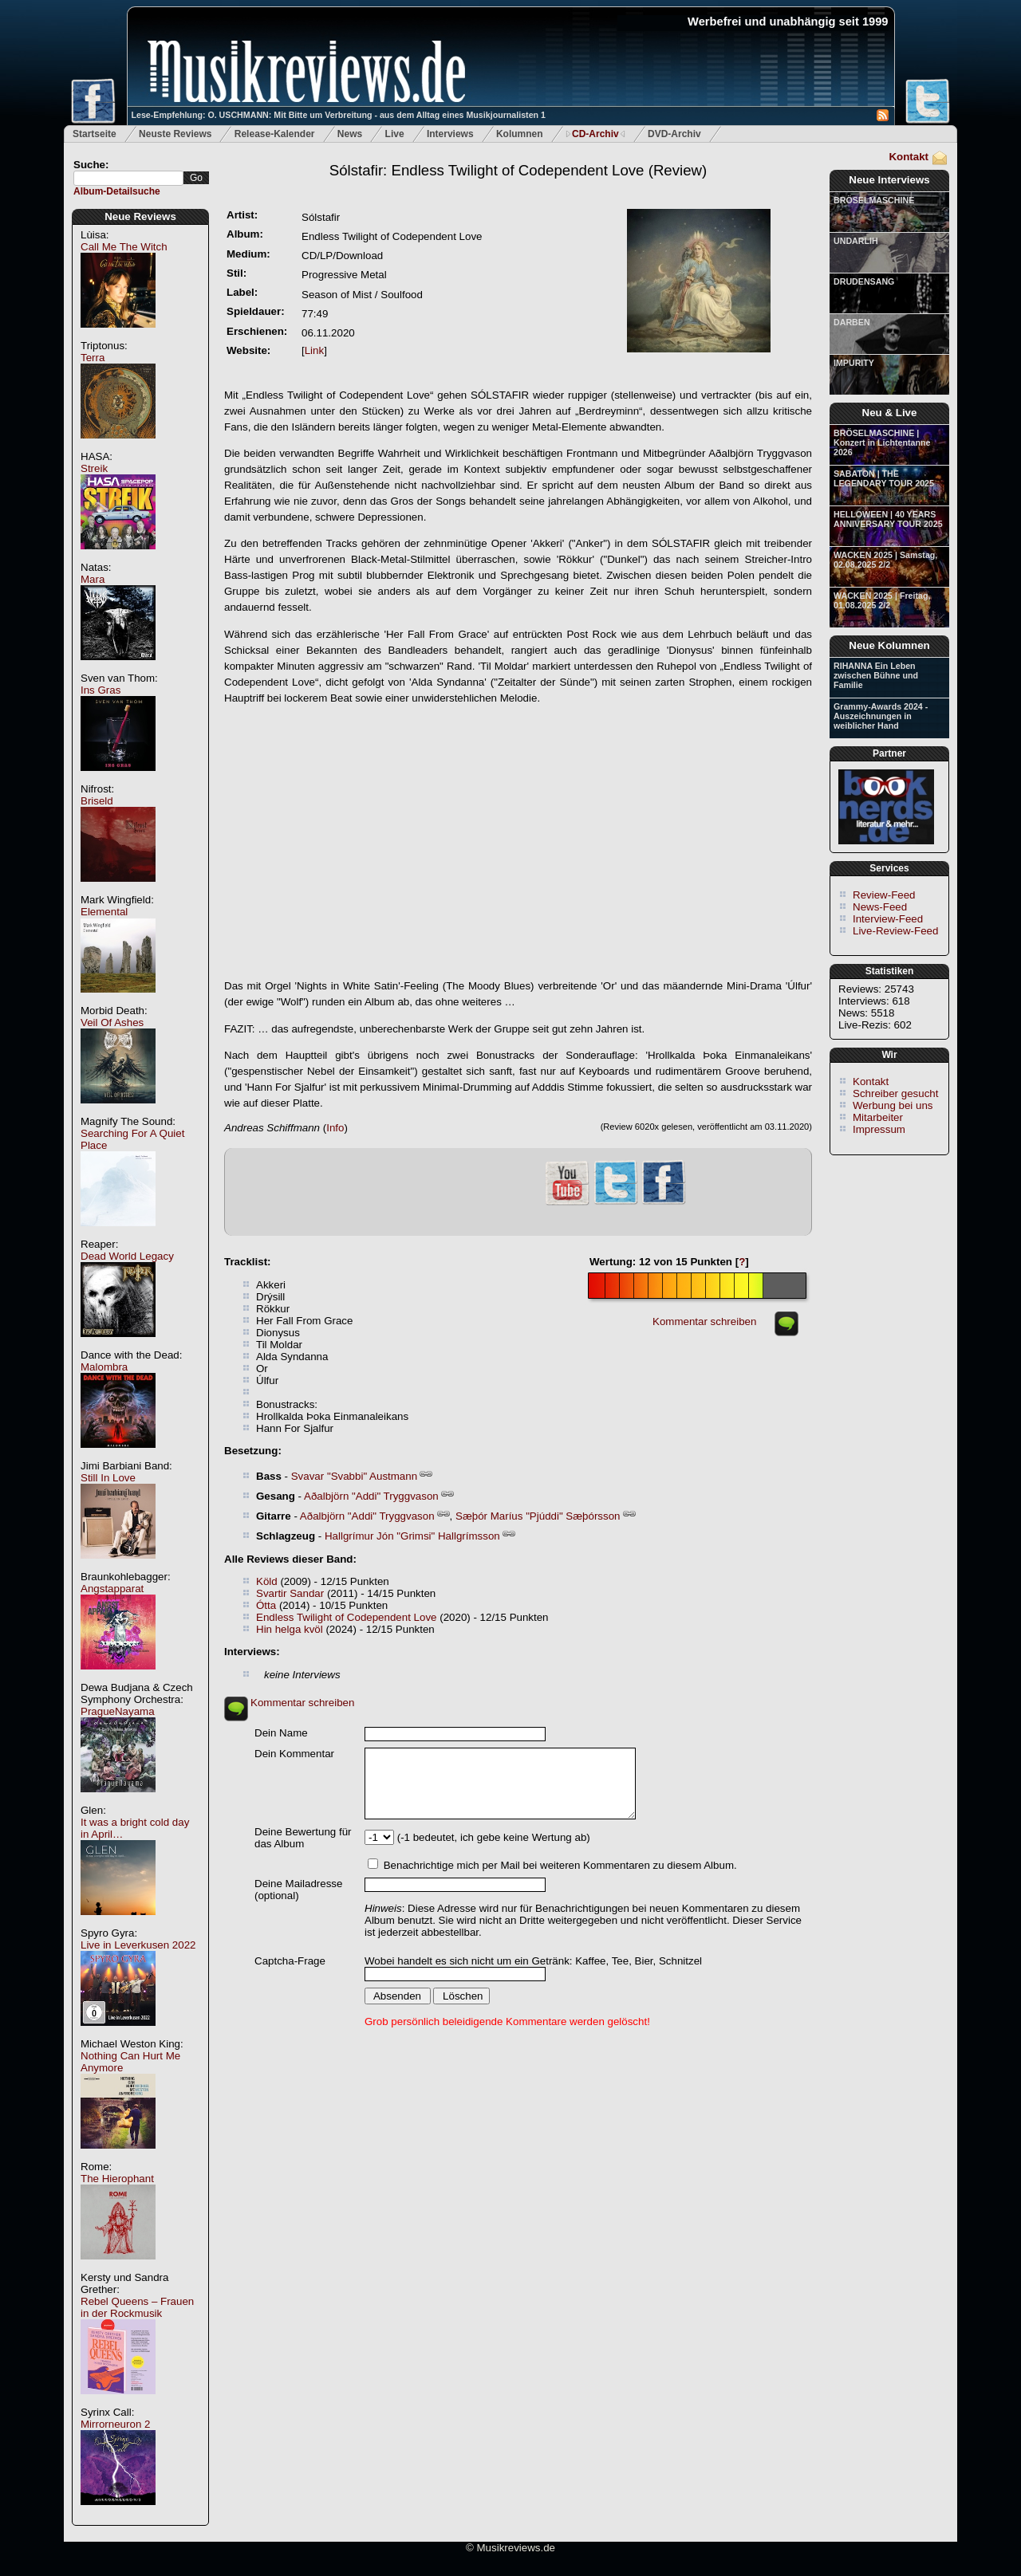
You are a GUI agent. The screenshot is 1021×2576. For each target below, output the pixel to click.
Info (335, 1128)
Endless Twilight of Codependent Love (346, 1617)
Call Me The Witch (124, 247)
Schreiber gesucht (895, 1093)
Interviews (450, 134)
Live (394, 134)
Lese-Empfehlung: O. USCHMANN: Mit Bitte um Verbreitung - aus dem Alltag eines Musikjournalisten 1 (339, 115)
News (349, 134)
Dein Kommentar (294, 1754)
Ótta (266, 1605)
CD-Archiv (595, 134)
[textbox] (128, 178)
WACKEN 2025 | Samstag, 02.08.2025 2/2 (885, 559)
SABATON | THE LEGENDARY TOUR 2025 (884, 478)
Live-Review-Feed (895, 931)
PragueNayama (118, 1711)
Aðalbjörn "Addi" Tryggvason (371, 1496)
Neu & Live (889, 413)
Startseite (94, 134)
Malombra (104, 1367)
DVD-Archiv (674, 134)
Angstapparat (112, 1589)
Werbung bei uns (893, 1105)
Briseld (97, 801)
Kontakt (908, 157)
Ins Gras (100, 690)
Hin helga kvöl (289, 1629)
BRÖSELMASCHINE (874, 200)
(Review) (518, 170)
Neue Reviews (140, 216)
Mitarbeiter (878, 1117)
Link (314, 350)
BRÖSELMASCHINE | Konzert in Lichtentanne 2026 (882, 442)
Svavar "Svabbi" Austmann (354, 1476)
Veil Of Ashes (112, 1022)
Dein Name (281, 1733)
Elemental (104, 912)
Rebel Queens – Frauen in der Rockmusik (137, 2307)
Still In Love (108, 1478)
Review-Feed (884, 895)
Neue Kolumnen (889, 645)
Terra (92, 358)
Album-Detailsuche (116, 191)
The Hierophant (117, 2179)
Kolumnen (519, 134)
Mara (92, 579)
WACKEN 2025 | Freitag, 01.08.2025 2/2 (882, 600)
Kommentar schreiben (704, 1321)
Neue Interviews (889, 180)
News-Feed (880, 907)
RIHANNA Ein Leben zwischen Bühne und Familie (876, 675)
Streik (94, 468)
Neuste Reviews (175, 134)
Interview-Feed (888, 919)
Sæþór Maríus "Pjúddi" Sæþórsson (538, 1516)
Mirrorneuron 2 (115, 2424)
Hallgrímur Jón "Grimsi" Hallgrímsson (412, 1536)
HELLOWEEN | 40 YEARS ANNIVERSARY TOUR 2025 (888, 519)
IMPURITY (854, 363)
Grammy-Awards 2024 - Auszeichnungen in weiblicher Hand (881, 716)
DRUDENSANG (864, 281)
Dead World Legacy (127, 1256)
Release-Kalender (275, 134)
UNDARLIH (856, 241)
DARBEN (852, 322)
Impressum (879, 1129)
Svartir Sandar (290, 1593)
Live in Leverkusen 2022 (138, 1945)
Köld (267, 1581)
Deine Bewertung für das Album (303, 1838)
